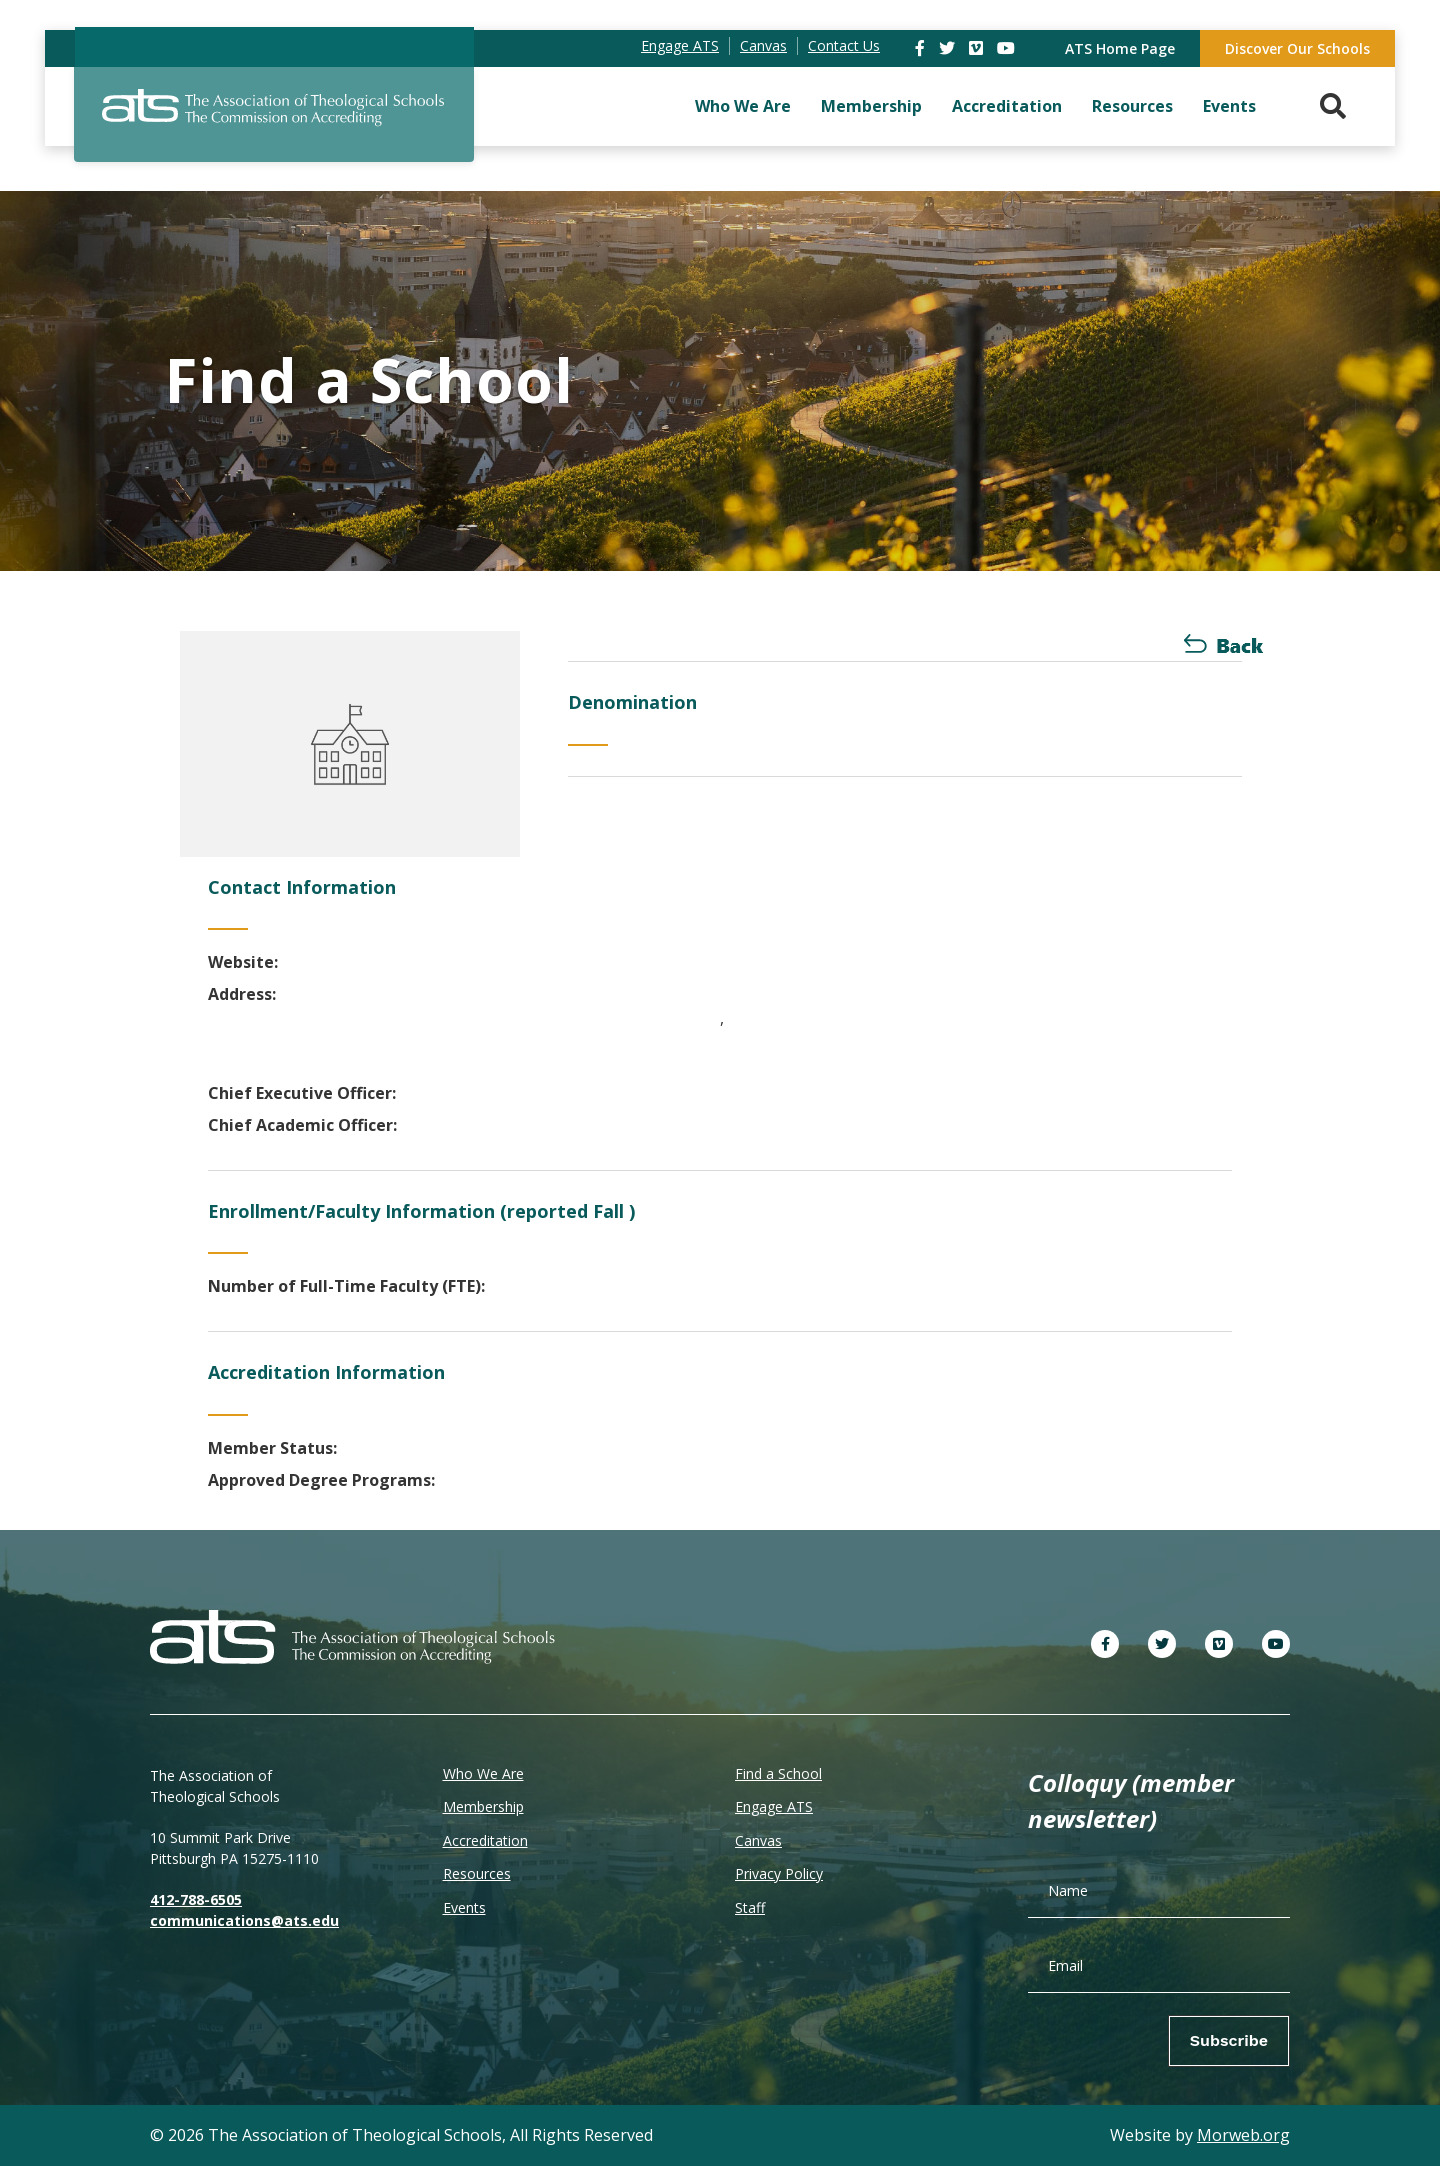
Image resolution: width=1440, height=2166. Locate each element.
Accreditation (1007, 106)
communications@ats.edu (244, 1920)
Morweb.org (1243, 2135)
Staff (750, 1907)
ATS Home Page (1120, 48)
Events (1229, 106)
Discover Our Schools (1297, 48)
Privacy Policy (779, 1873)
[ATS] (274, 119)
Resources (1132, 106)
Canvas (758, 1840)
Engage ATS (774, 1806)
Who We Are (743, 106)
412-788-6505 (196, 1899)
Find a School (778, 1773)
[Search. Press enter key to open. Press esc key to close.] (1333, 106)
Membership (871, 106)
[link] (922, 48)
